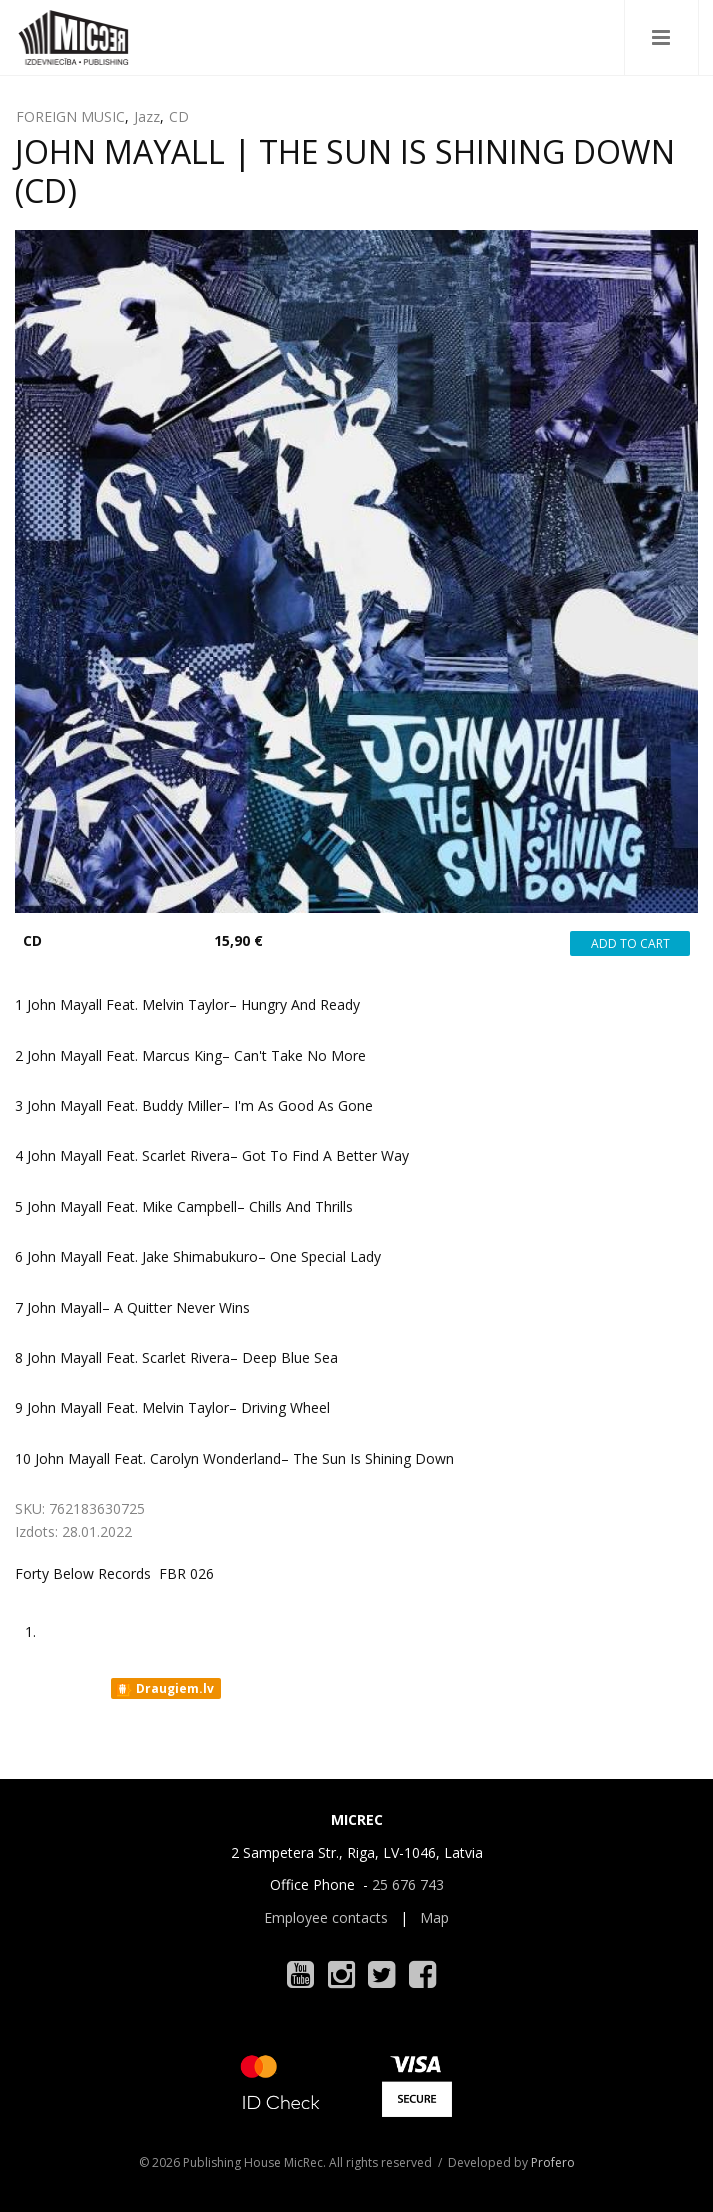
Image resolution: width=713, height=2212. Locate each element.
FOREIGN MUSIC (70, 116)
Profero (553, 2162)
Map (434, 1917)
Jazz (147, 116)
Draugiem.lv (164, 1689)
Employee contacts (326, 1917)
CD (179, 116)
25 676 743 (408, 1884)
